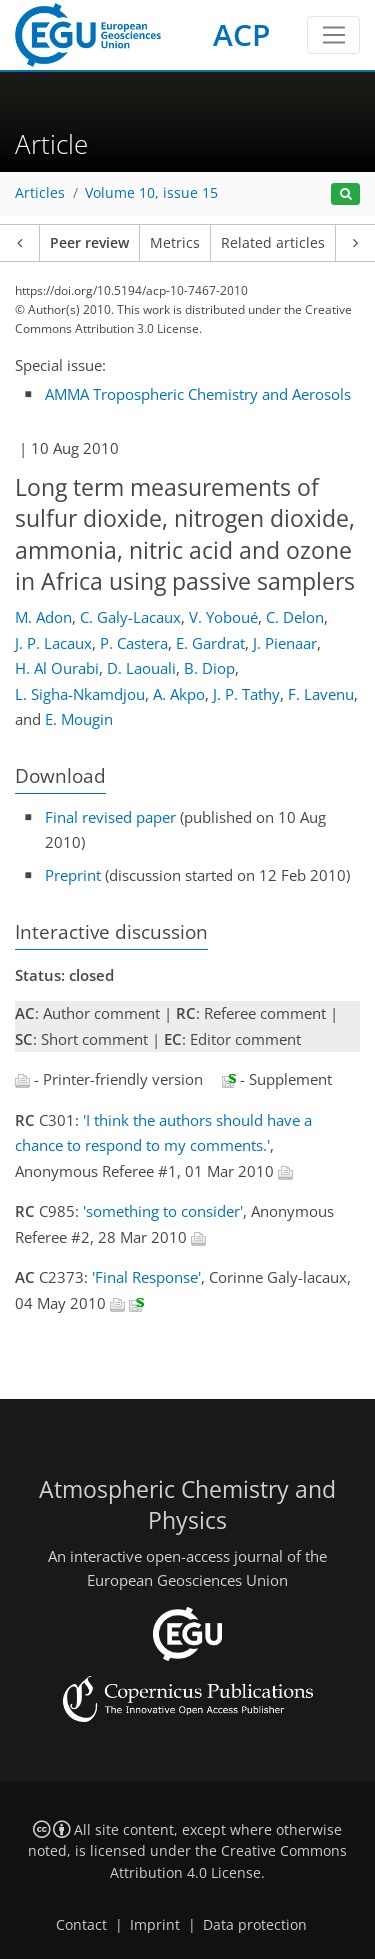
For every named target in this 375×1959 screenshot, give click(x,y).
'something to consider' (163, 1211)
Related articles (273, 243)
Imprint (155, 1925)
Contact (81, 1925)
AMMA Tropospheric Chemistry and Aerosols (198, 394)
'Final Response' (146, 1277)
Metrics (175, 243)
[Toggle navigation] (333, 35)
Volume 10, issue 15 (151, 193)
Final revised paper (110, 817)
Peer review (89, 243)
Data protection (255, 1925)
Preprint (73, 875)
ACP (241, 34)
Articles (40, 193)
